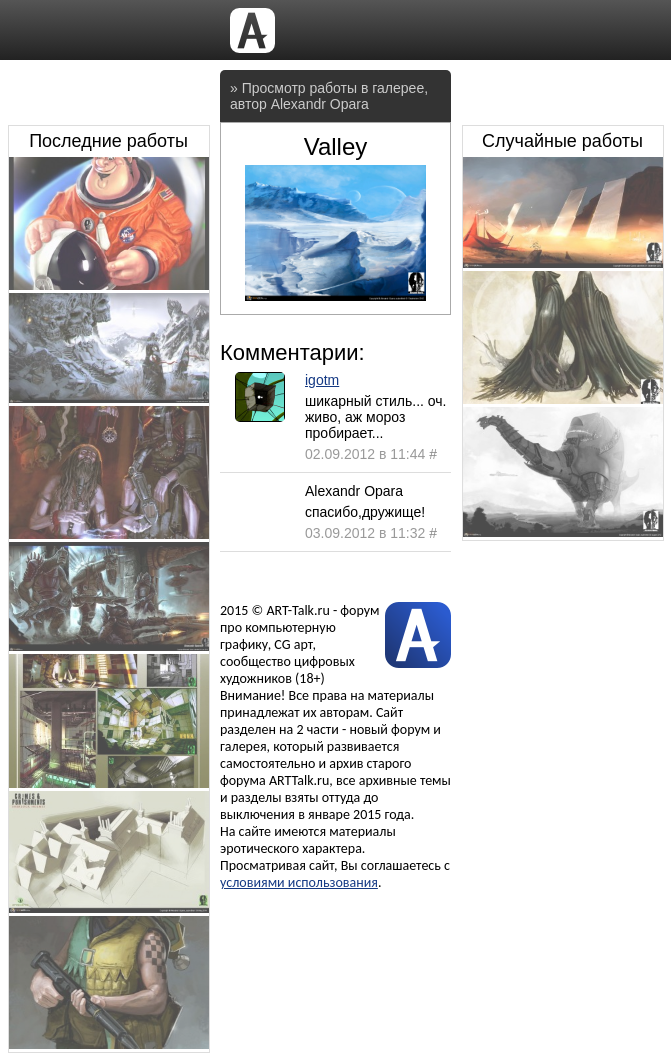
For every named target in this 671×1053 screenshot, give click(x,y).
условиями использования (299, 882)
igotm (322, 380)
